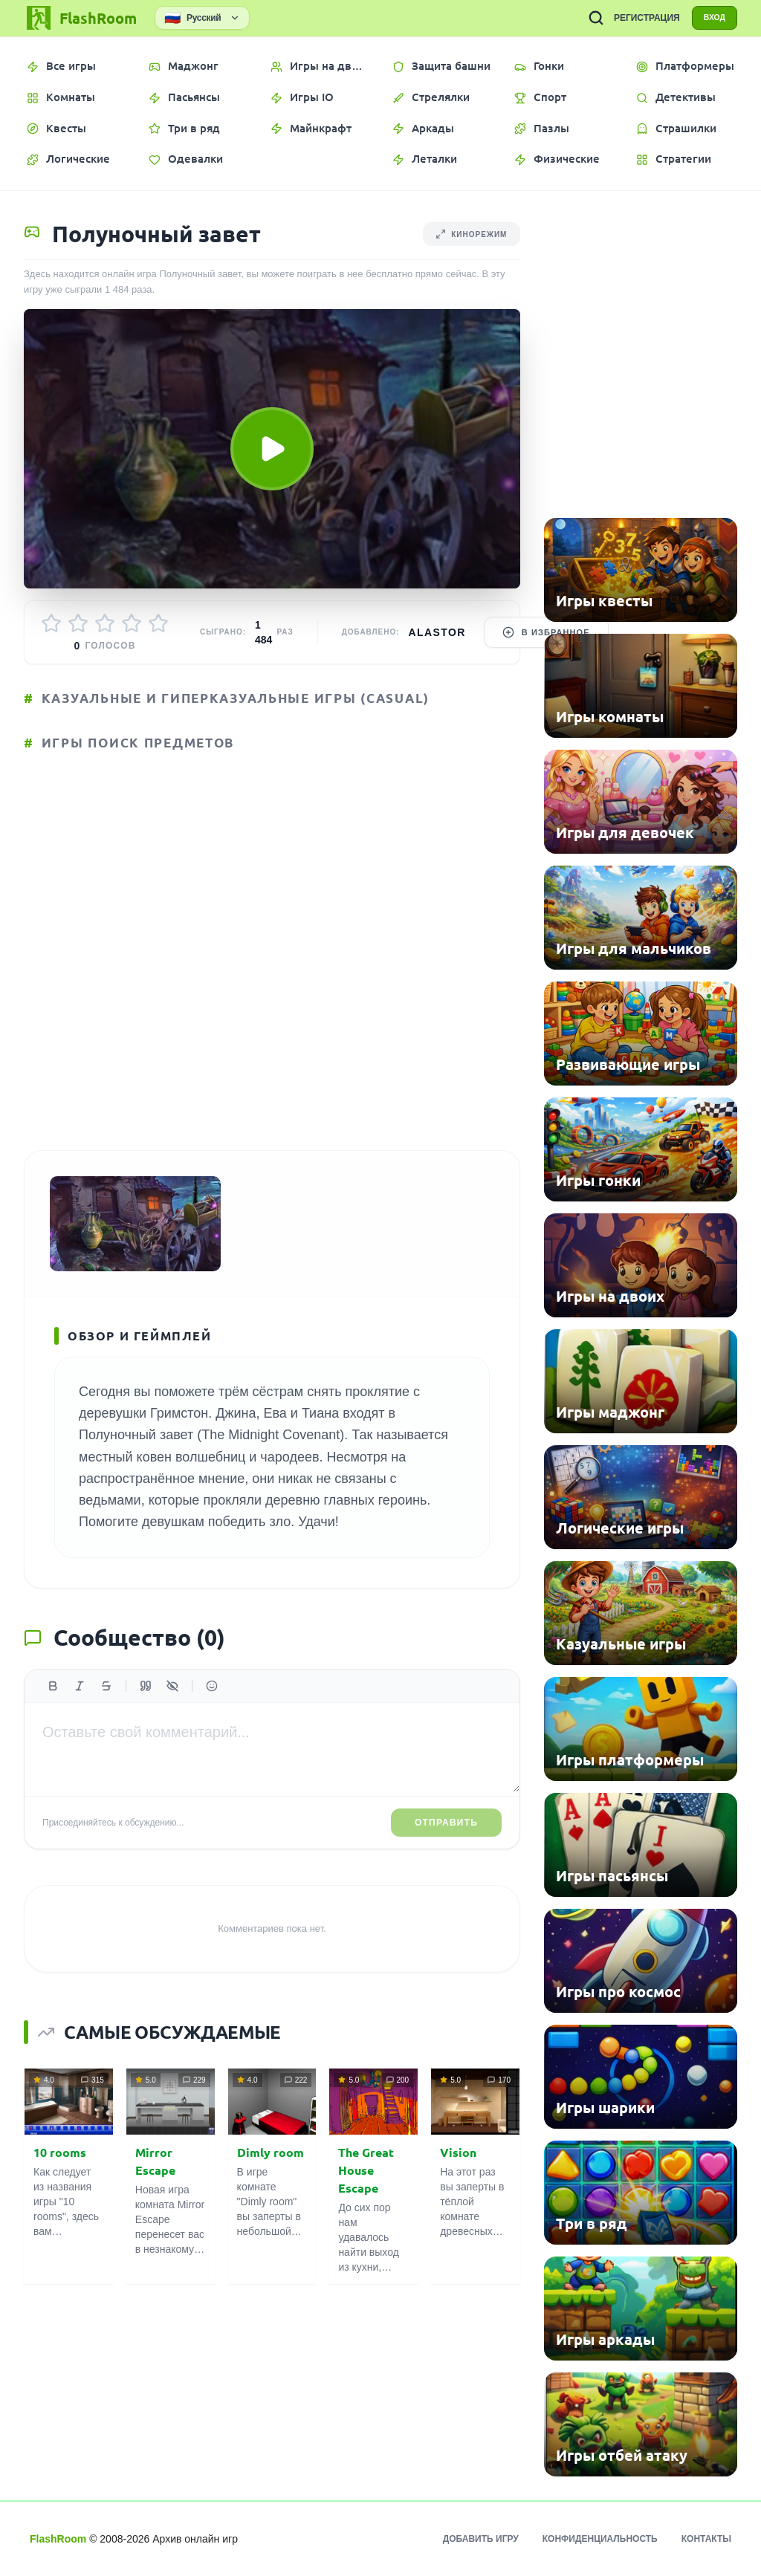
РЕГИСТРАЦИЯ (638, 18)
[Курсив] (79, 1699)
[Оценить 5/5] (158, 623)
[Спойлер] (172, 1699)
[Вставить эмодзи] (211, 1699)
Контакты (706, 2539)
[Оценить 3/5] (105, 623)
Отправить (446, 1836)
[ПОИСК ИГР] (587, 17)
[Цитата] (145, 1699)
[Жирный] (52, 1699)
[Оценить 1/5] (51, 623)
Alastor (437, 632)
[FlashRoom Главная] (80, 18)
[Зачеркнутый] (106, 1699)
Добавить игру (481, 2539)
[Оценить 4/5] (131, 623)
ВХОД (710, 17)
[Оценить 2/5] (78, 623)
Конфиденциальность (600, 2539)
